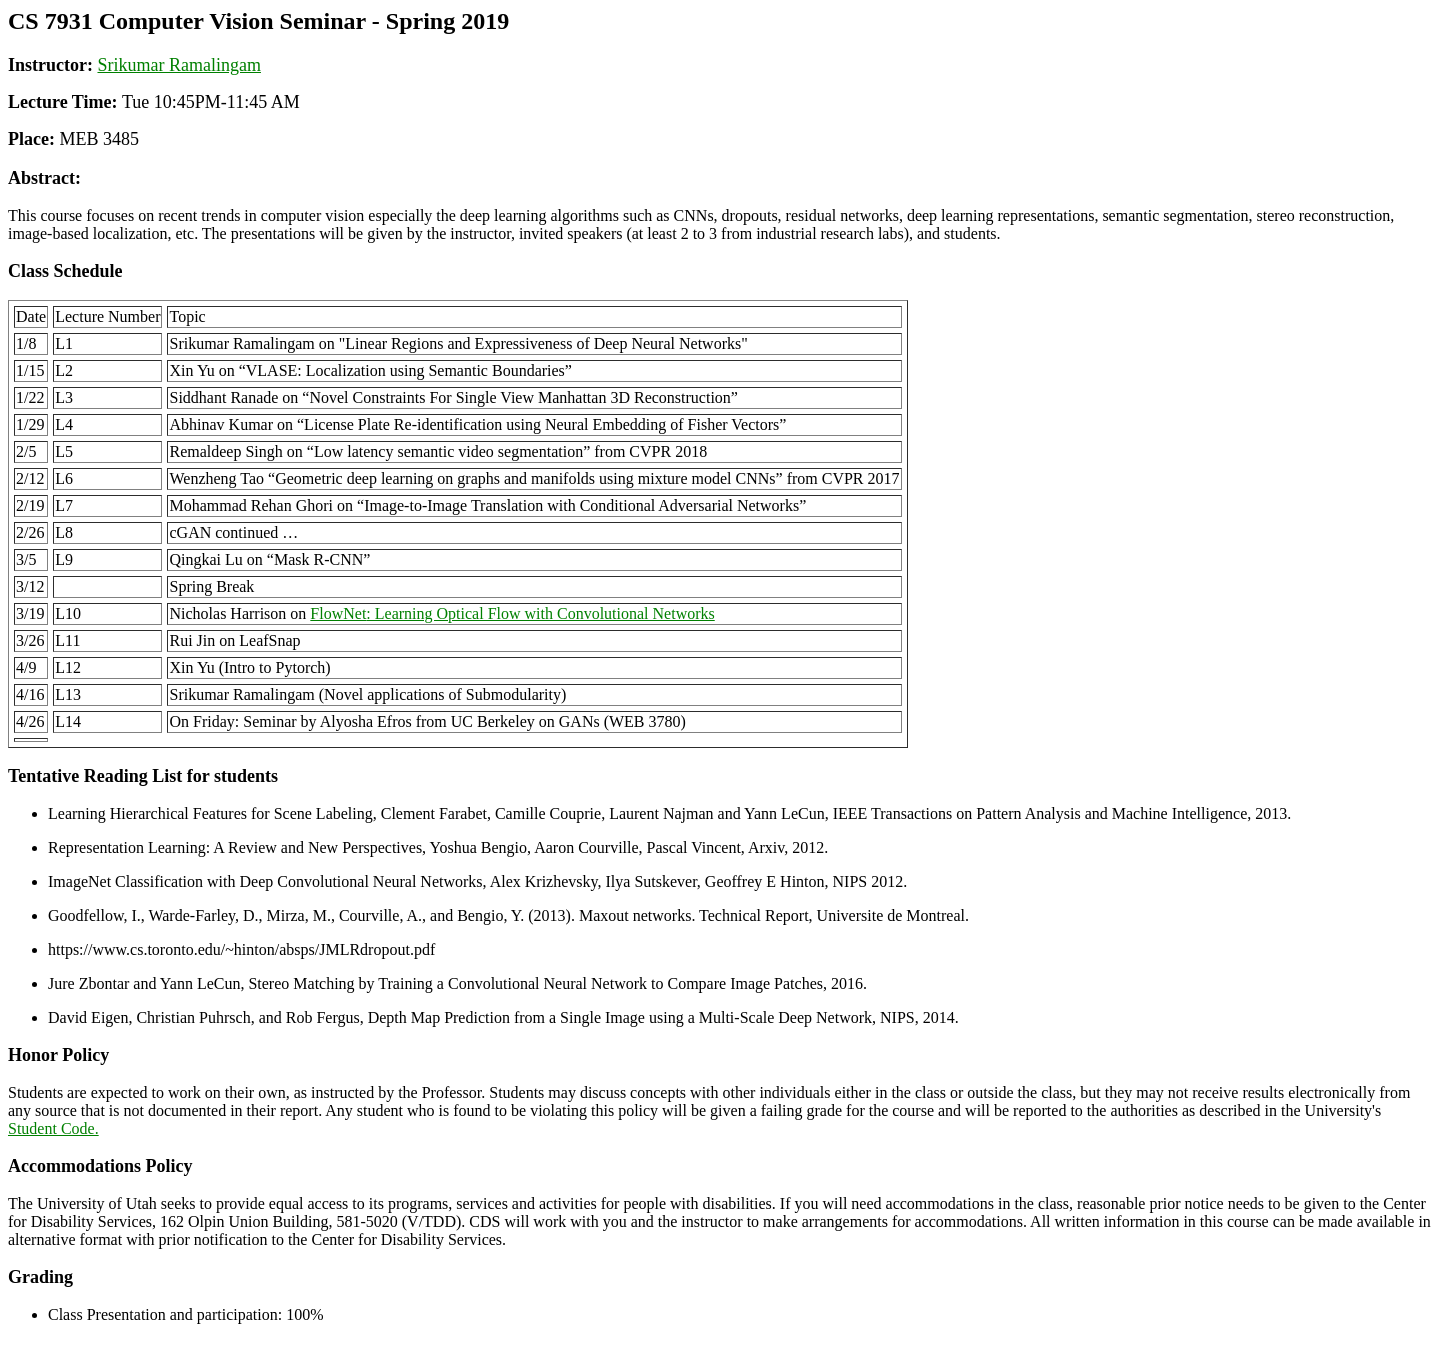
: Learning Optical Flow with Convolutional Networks (512, 613)
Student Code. (53, 1128)
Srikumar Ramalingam (178, 65)
